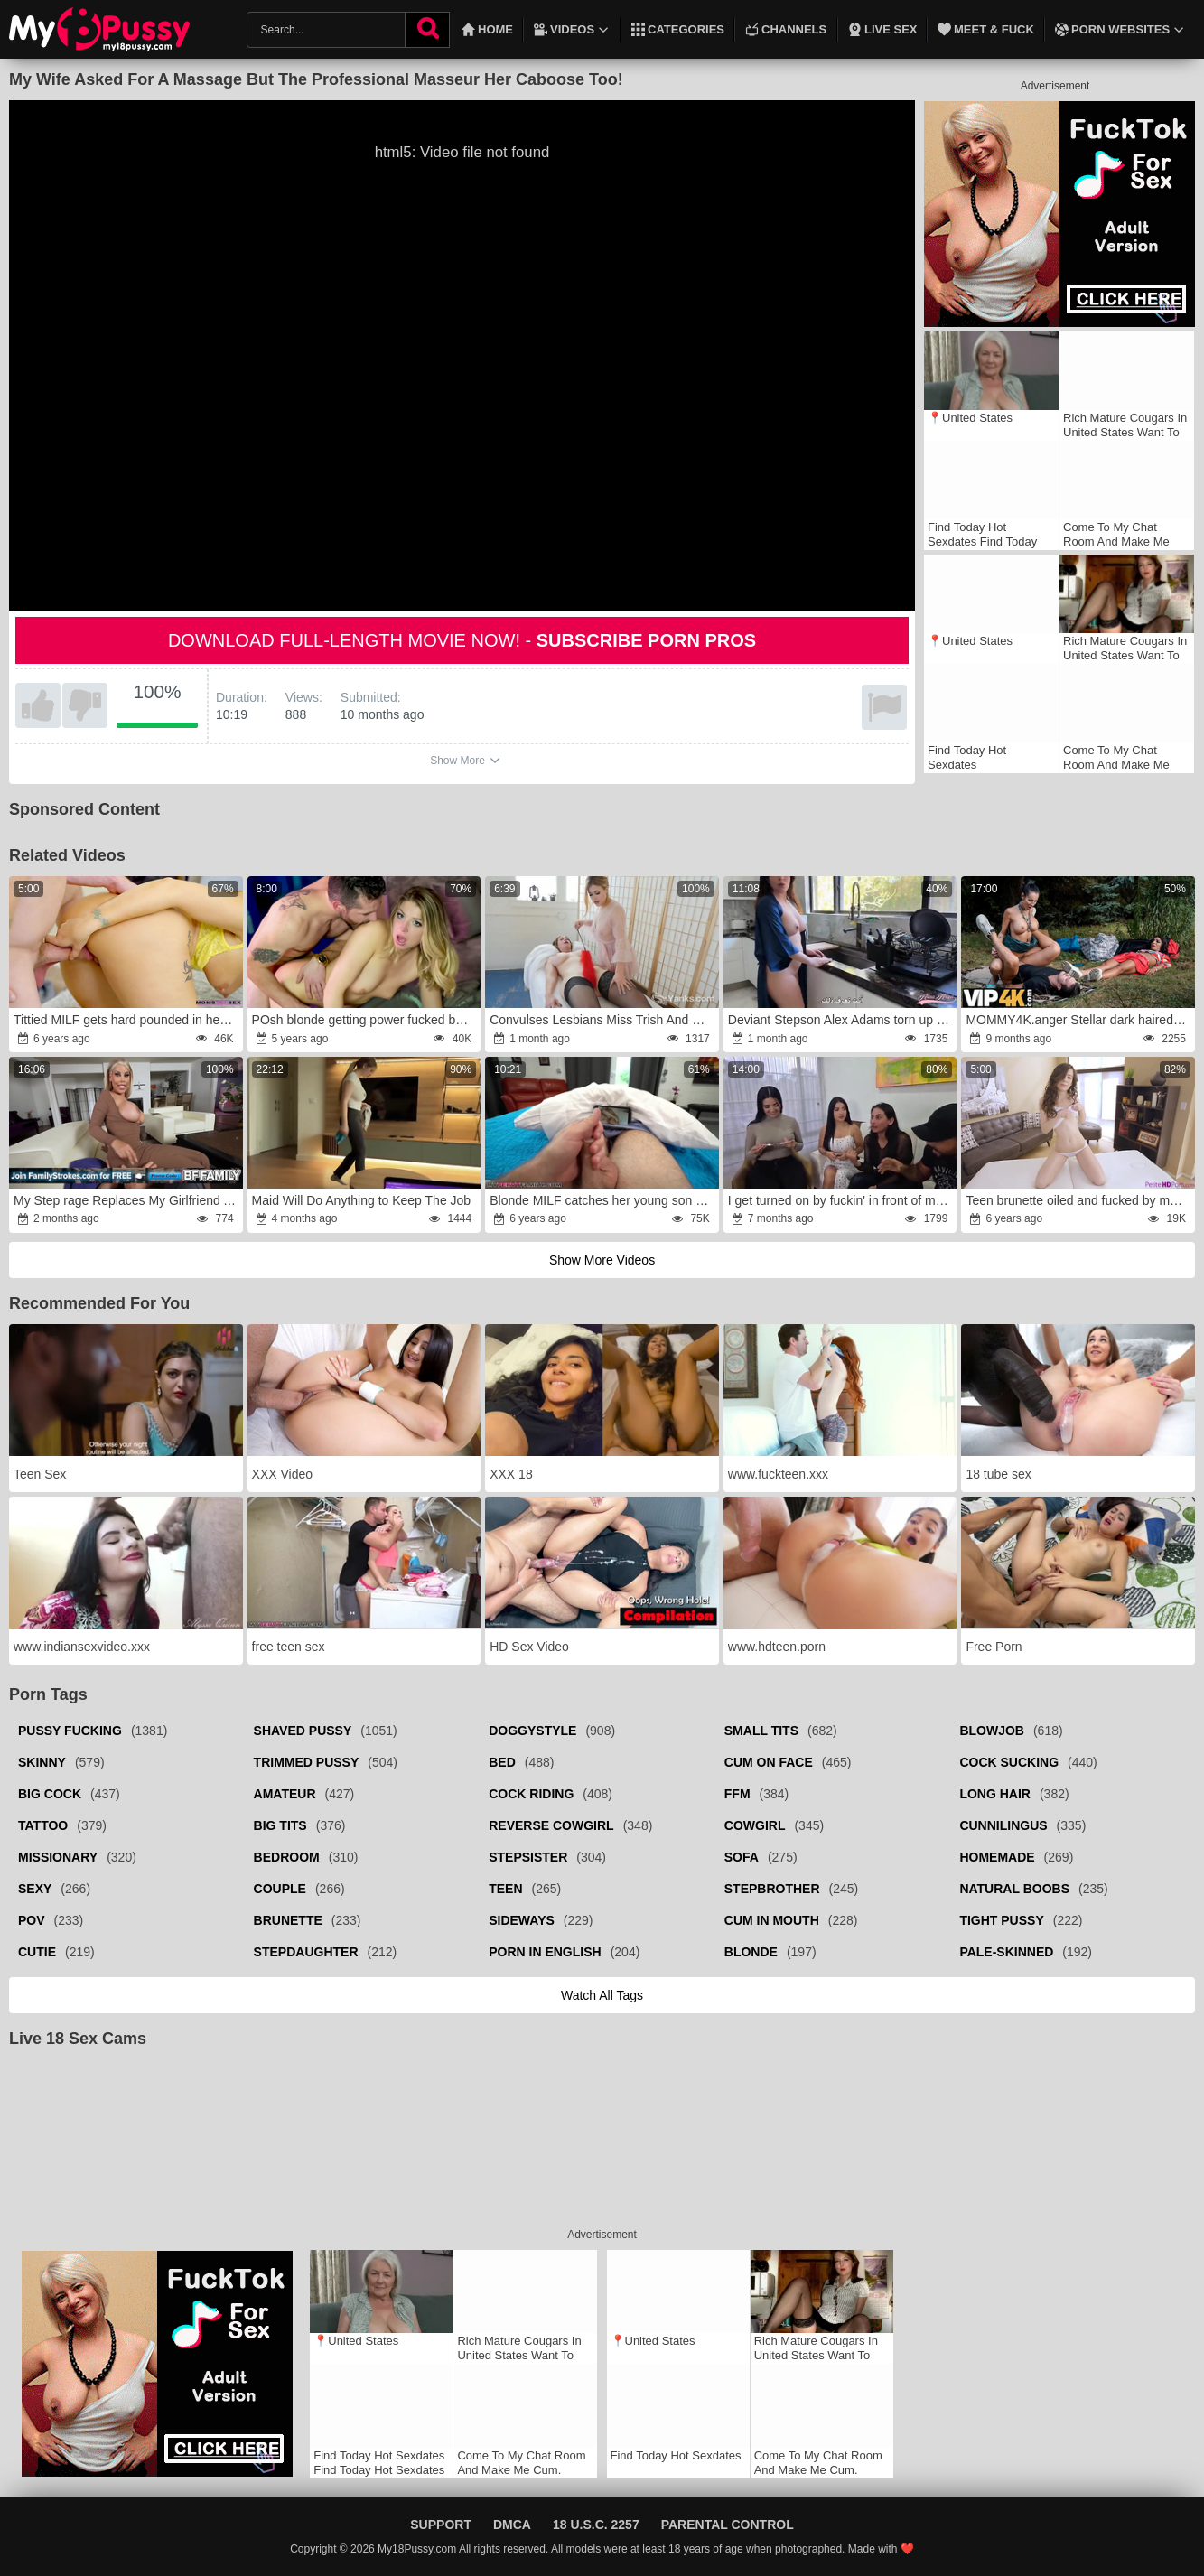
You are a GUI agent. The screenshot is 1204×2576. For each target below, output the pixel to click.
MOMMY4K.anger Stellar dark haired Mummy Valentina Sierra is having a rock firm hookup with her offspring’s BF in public (1079, 1020)
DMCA (512, 2524)
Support (440, 2524)
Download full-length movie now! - (462, 640)
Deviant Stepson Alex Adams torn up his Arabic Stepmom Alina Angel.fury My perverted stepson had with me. (841, 1020)
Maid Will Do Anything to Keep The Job (361, 1200)
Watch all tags (602, 1995)
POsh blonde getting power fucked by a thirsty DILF (365, 1020)
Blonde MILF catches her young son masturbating (603, 1200)
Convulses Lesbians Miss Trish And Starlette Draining (603, 1020)
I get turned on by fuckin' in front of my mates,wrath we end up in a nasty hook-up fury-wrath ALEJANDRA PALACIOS (841, 1200)
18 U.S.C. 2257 (596, 2524)
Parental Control (727, 2524)
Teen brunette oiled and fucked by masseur (1079, 1200)
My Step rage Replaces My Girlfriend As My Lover (127, 1200)
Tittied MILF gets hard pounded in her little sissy (127, 1020)
